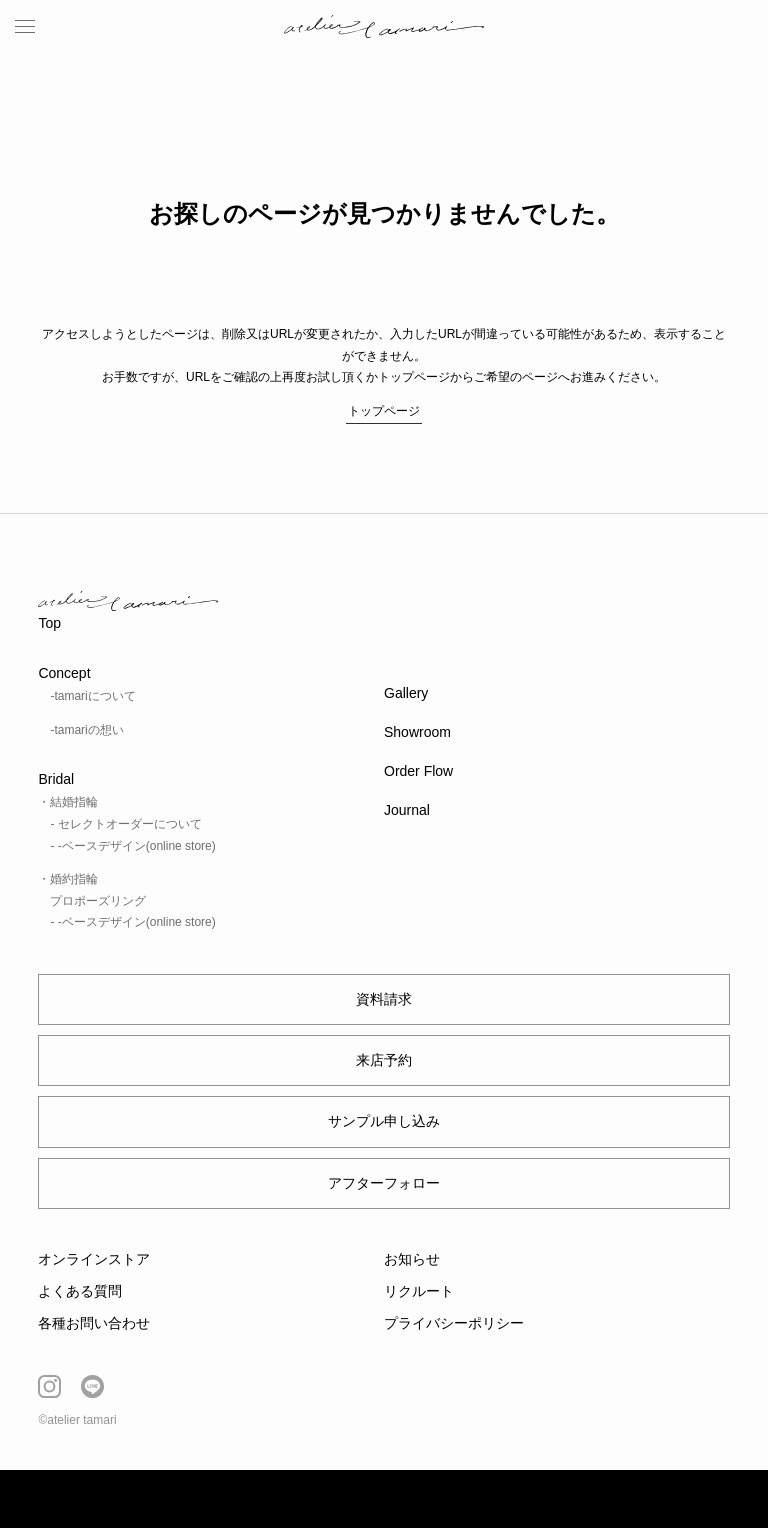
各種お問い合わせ (94, 1323)
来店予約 (384, 1060)
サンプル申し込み (384, 1121)
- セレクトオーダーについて (125, 824)
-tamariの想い (86, 730)
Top (49, 623)
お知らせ (412, 1259)
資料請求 (384, 999)
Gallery (406, 693)
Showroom (417, 732)
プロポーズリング (98, 901)
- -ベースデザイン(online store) (132, 846)
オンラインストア (94, 1259)
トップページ (384, 411)
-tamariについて (92, 696)
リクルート (419, 1291)
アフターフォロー (384, 1183)
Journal (407, 810)
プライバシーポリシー (454, 1323)
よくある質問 (80, 1291)
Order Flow (418, 771)
